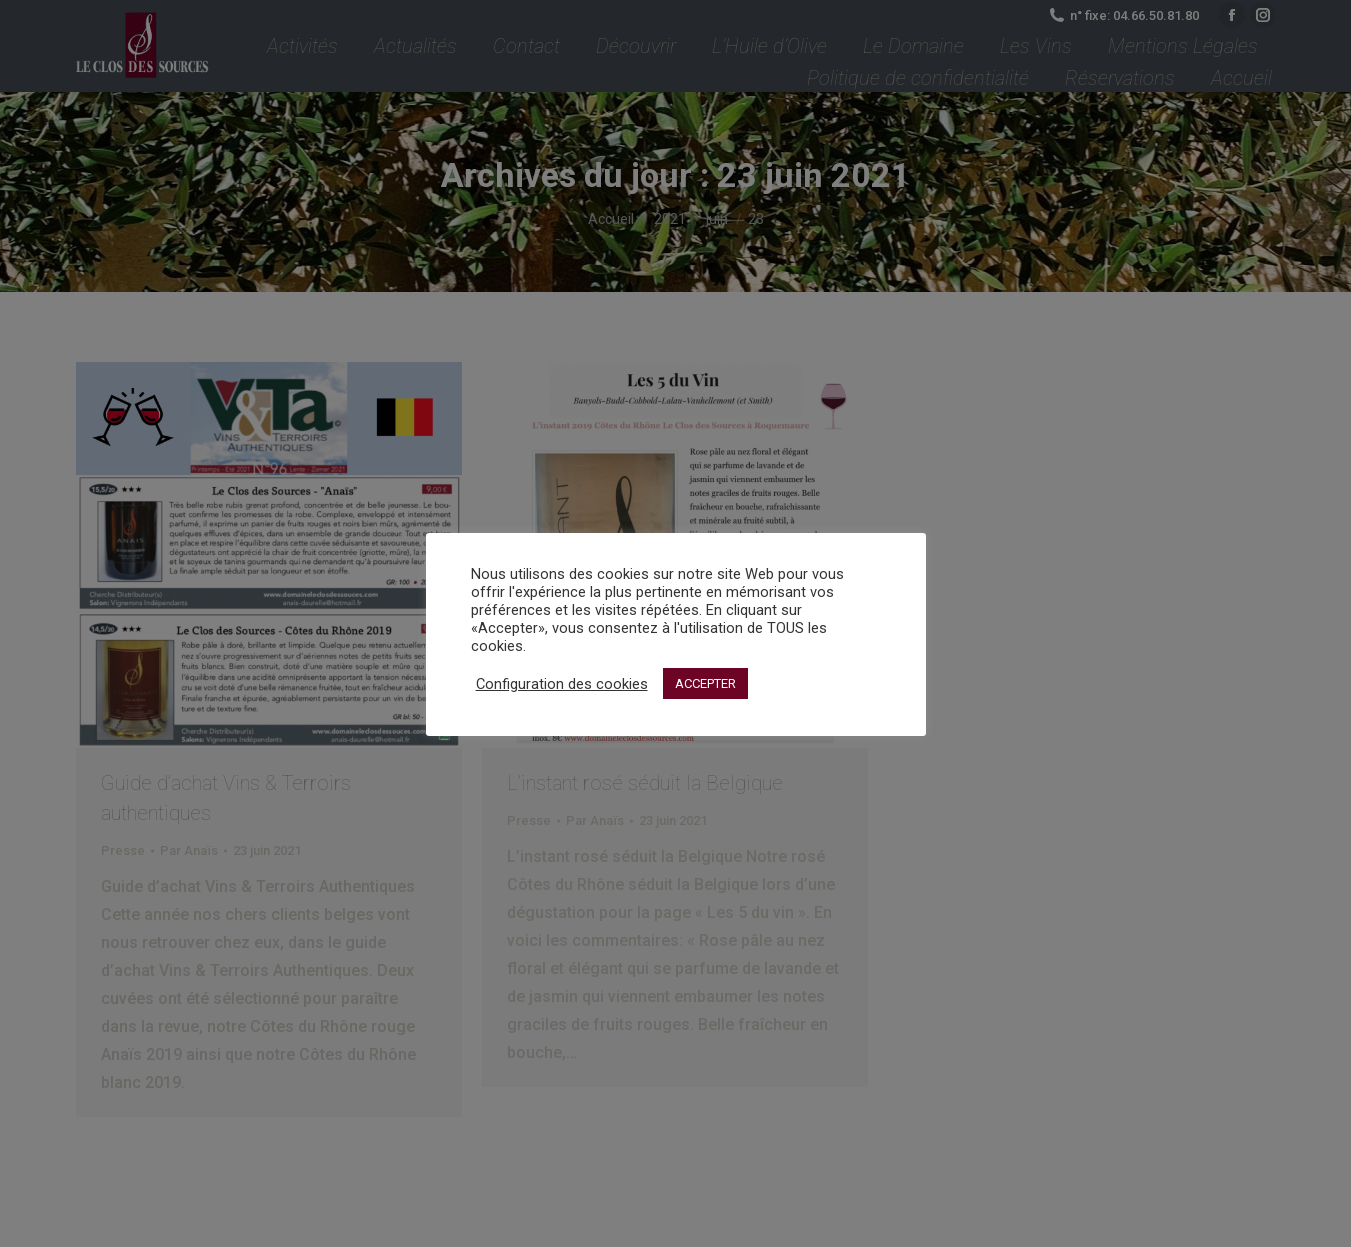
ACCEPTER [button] (705, 683)
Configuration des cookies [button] (562, 684)
